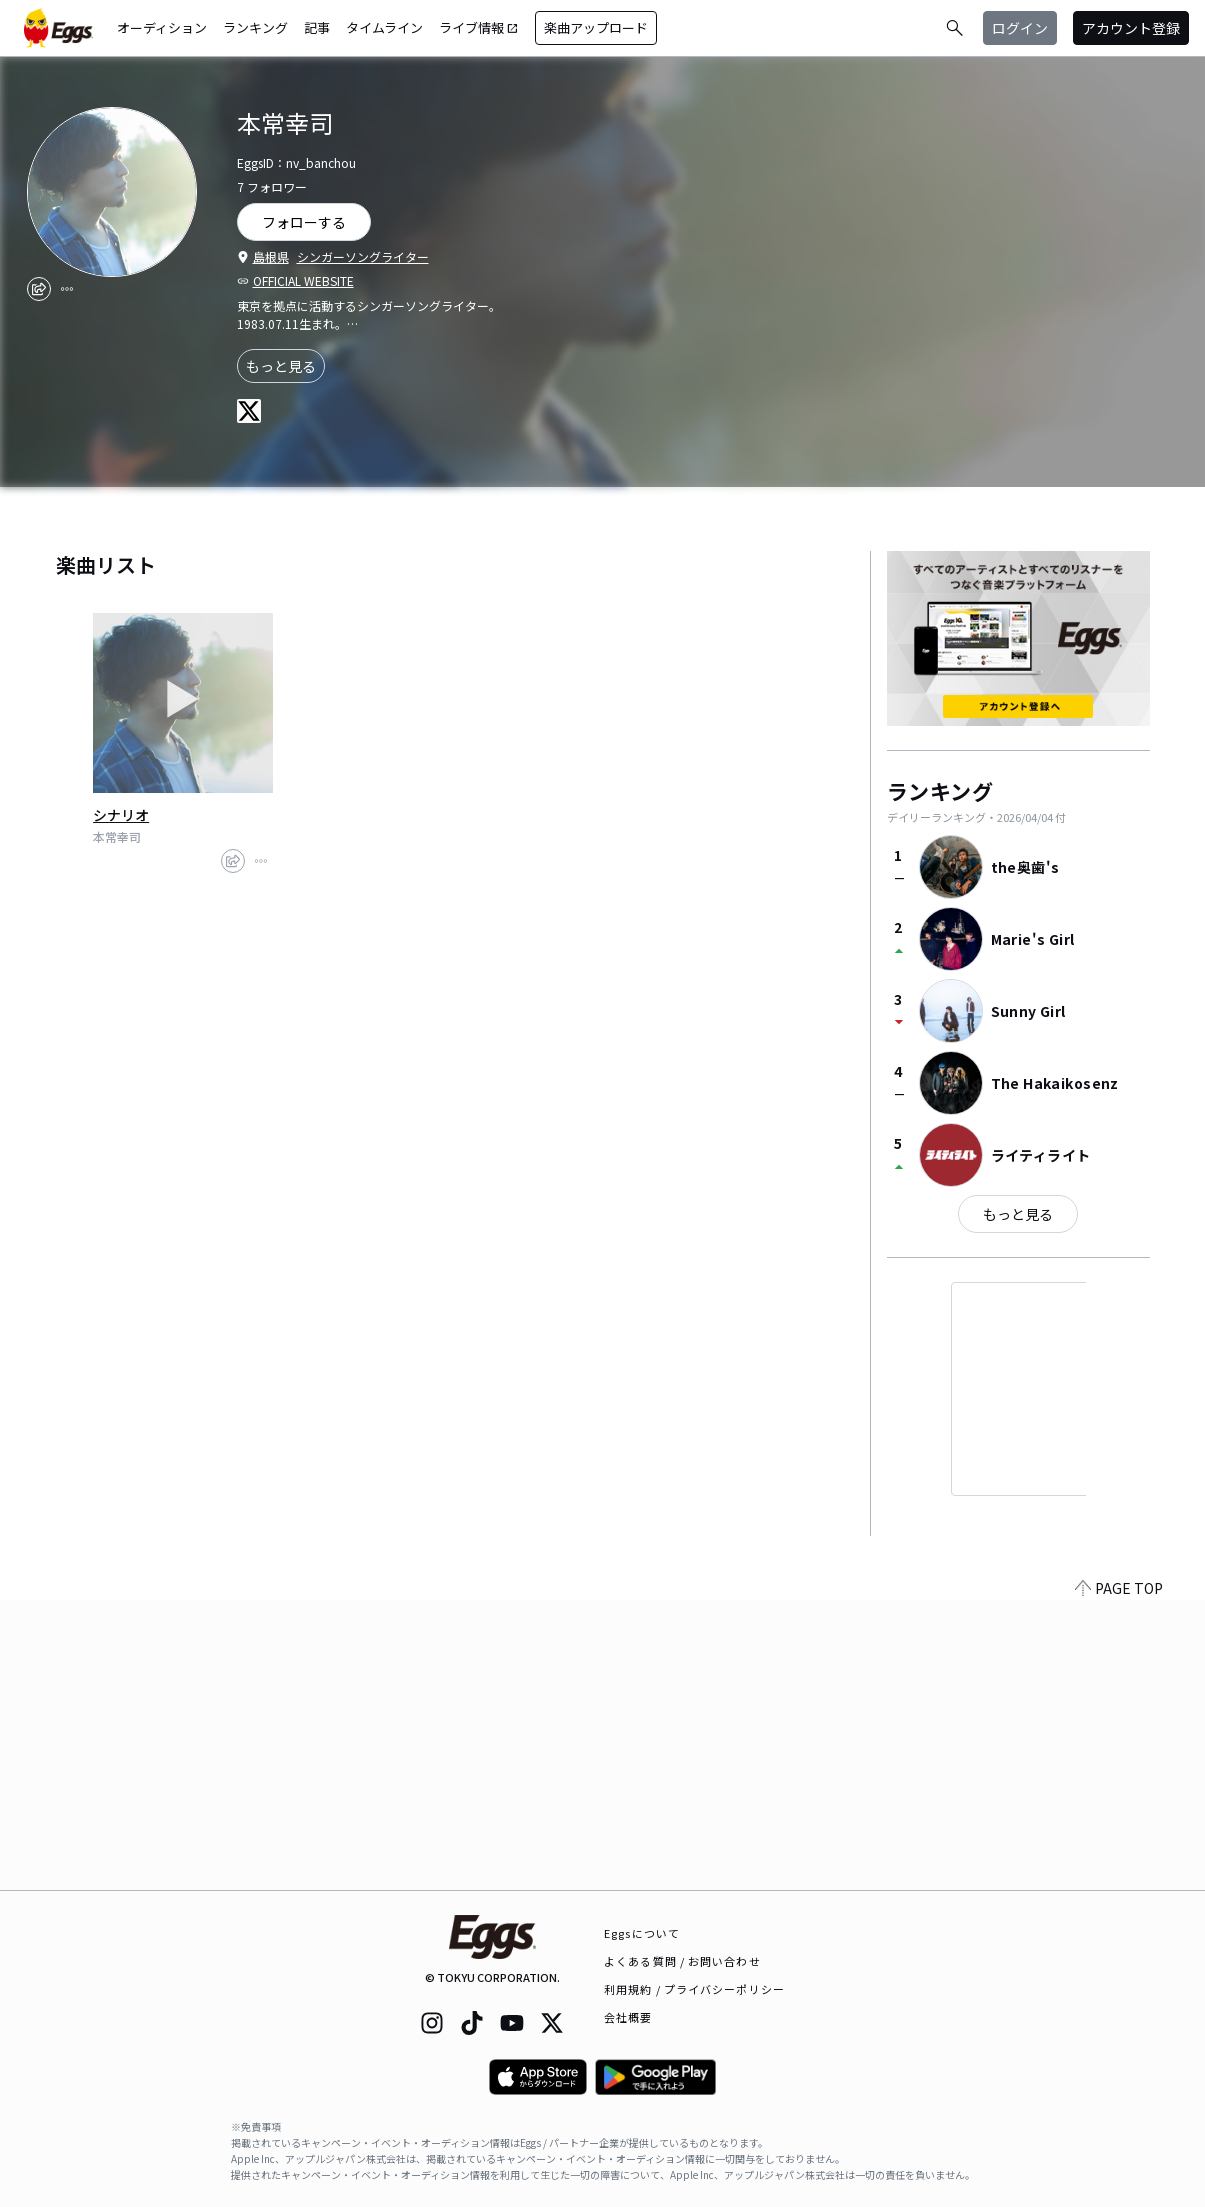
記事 (317, 27)
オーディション (162, 27)
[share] (39, 289)
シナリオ (121, 815)
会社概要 (628, 2017)
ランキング (255, 27)
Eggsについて (642, 1933)
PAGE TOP (1119, 1878)
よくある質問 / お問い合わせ (682, 1961)
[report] (67, 289)
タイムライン (384, 27)
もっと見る (281, 366)
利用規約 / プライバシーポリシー (694, 1989)
